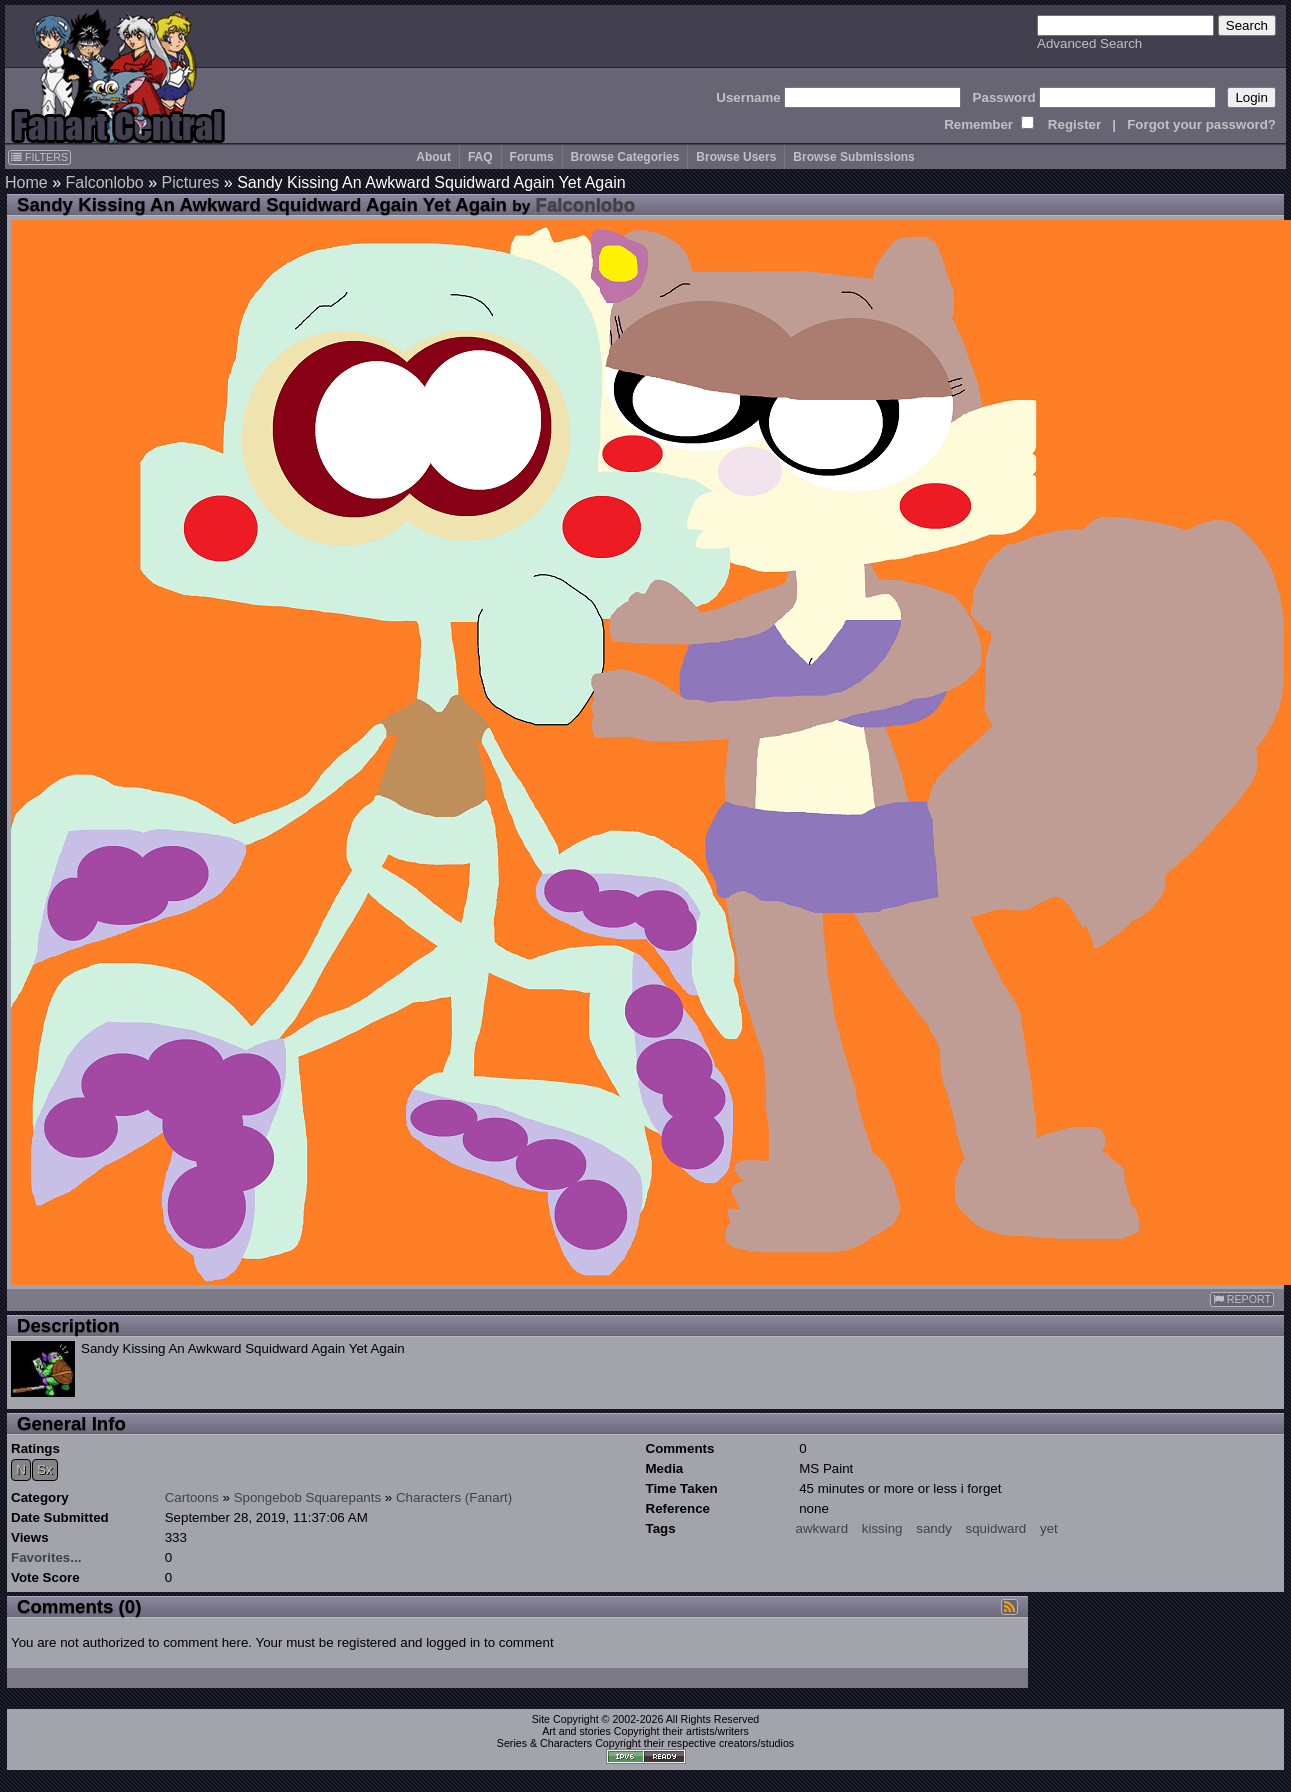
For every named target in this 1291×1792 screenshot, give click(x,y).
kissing (882, 1528)
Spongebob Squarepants (307, 1497)
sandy (934, 1528)
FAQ (480, 157)
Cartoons (192, 1497)
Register (1074, 124)
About (433, 157)
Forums (532, 157)
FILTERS (39, 157)
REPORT (1242, 1299)
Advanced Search (1089, 43)
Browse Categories (625, 157)
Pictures (191, 182)
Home (26, 182)
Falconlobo (104, 182)
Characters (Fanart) (454, 1497)
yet (1049, 1528)
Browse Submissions (853, 157)
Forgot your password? (1201, 124)
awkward (822, 1528)
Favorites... (46, 1557)
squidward (996, 1528)
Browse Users (736, 157)
